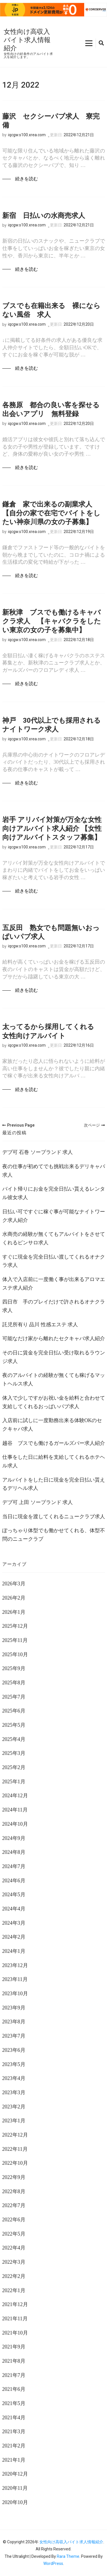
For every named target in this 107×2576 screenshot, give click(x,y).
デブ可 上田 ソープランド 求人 (37, 1502)
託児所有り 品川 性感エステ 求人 (40, 1324)
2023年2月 (13, 2107)
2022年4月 (13, 2248)
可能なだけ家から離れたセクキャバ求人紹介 (53, 1338)
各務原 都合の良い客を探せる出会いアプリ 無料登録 (51, 409)
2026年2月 (13, 1598)
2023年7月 (13, 2036)
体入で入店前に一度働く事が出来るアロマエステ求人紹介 (53, 1283)
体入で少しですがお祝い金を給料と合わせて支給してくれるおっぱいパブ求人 (53, 1402)
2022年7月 (13, 2205)
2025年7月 (13, 1697)
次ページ (94, 1125)
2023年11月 (15, 1979)
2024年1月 (13, 1951)
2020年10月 (15, 2502)
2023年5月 (13, 2064)
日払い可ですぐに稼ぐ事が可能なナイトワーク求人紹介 (53, 1216)
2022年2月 (13, 2276)
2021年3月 (13, 2431)
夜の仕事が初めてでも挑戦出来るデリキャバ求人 (53, 1171)
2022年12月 (15, 2135)
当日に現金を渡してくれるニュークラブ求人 (53, 1516)
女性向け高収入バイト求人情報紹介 (27, 40)
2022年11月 (15, 2149)
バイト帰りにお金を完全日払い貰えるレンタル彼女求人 (53, 1193)
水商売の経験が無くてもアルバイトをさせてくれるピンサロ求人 (53, 1238)
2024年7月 (13, 1866)
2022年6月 (13, 2219)
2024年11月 (15, 1810)
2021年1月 (13, 2460)
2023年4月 (13, 2078)
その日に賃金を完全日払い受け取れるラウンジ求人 (53, 1357)
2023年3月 (13, 2092)
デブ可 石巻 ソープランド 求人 (37, 1152)
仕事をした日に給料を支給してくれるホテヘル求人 (53, 1461)
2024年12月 (15, 1795)
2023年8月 (13, 2022)
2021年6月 (13, 2389)
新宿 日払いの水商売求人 (43, 216)
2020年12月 (15, 2474)
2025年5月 (13, 1725)
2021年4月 (13, 2417)
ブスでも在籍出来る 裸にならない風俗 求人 (51, 310)
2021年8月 (13, 2361)
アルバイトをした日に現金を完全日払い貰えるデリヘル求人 (53, 1484)
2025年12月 (15, 1626)
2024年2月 (13, 1937)
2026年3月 (13, 1583)
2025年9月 (13, 1668)
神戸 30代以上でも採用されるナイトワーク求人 (51, 724)
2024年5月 (13, 1894)
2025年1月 (13, 1781)
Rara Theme (68, 2556)
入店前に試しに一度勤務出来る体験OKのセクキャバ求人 (52, 1425)
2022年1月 (13, 2290)
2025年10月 (15, 1654)
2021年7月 (13, 2375)
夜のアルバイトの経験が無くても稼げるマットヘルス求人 (53, 1379)
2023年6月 (13, 2050)
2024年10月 (15, 1824)
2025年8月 (13, 1682)
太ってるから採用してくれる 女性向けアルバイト (51, 1031)
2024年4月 (13, 1909)
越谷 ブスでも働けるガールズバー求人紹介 (53, 1443)
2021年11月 (15, 2318)
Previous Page (18, 1125)
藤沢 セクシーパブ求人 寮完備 (51, 120)
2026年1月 (13, 1612)
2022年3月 (13, 2262)
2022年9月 (13, 2177)
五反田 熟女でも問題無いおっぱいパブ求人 (51, 932)
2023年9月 (13, 2008)
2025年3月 (13, 1753)
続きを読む (26, 178)
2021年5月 (13, 2403)
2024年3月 (13, 1923)
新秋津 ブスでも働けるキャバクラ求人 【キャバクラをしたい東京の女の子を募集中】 (51, 621)
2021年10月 (15, 2333)
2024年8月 (13, 1852)
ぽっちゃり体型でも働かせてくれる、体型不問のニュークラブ (53, 1535)
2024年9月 (13, 1838)
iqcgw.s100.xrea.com (27, 135)
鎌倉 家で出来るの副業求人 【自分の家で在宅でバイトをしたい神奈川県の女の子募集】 (51, 513)
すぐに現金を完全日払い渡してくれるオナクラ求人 (53, 1261)
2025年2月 (13, 1767)
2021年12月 (15, 2304)
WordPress (53, 2563)
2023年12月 (15, 1965)
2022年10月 (15, 2163)
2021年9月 (13, 2347)
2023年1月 (13, 2120)
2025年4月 (13, 1739)
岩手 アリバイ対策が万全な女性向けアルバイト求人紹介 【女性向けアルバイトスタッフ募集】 (52, 828)
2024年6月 (13, 1880)
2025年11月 (15, 1640)
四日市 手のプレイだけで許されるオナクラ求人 (53, 1306)
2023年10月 (15, 1993)
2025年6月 (13, 1711)
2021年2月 (13, 2446)
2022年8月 (13, 2191)
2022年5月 (13, 2234)
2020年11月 (15, 2488)
